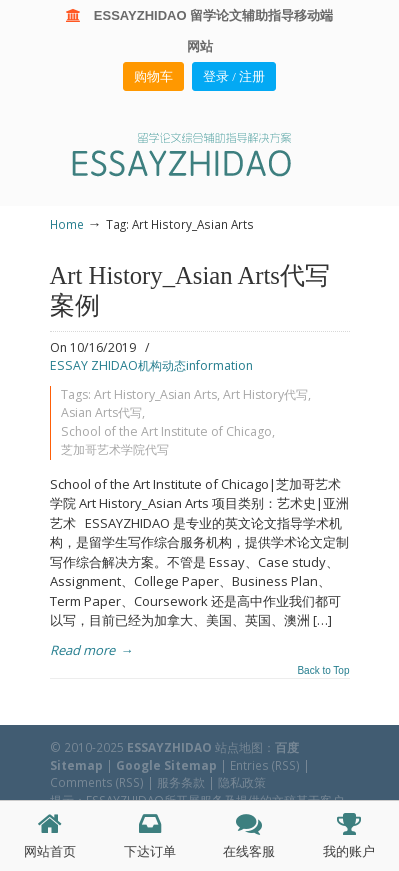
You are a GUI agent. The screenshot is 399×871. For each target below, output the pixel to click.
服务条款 (181, 782)
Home (67, 224)
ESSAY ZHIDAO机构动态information (151, 365)
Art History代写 (265, 394)
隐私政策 (242, 782)
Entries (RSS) (265, 765)
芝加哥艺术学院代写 (115, 449)
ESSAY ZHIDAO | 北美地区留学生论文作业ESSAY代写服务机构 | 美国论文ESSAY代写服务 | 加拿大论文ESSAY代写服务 (200, 153)
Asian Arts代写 (101, 412)
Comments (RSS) (97, 782)
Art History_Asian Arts (155, 394)
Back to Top (323, 671)
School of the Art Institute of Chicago (166, 431)
